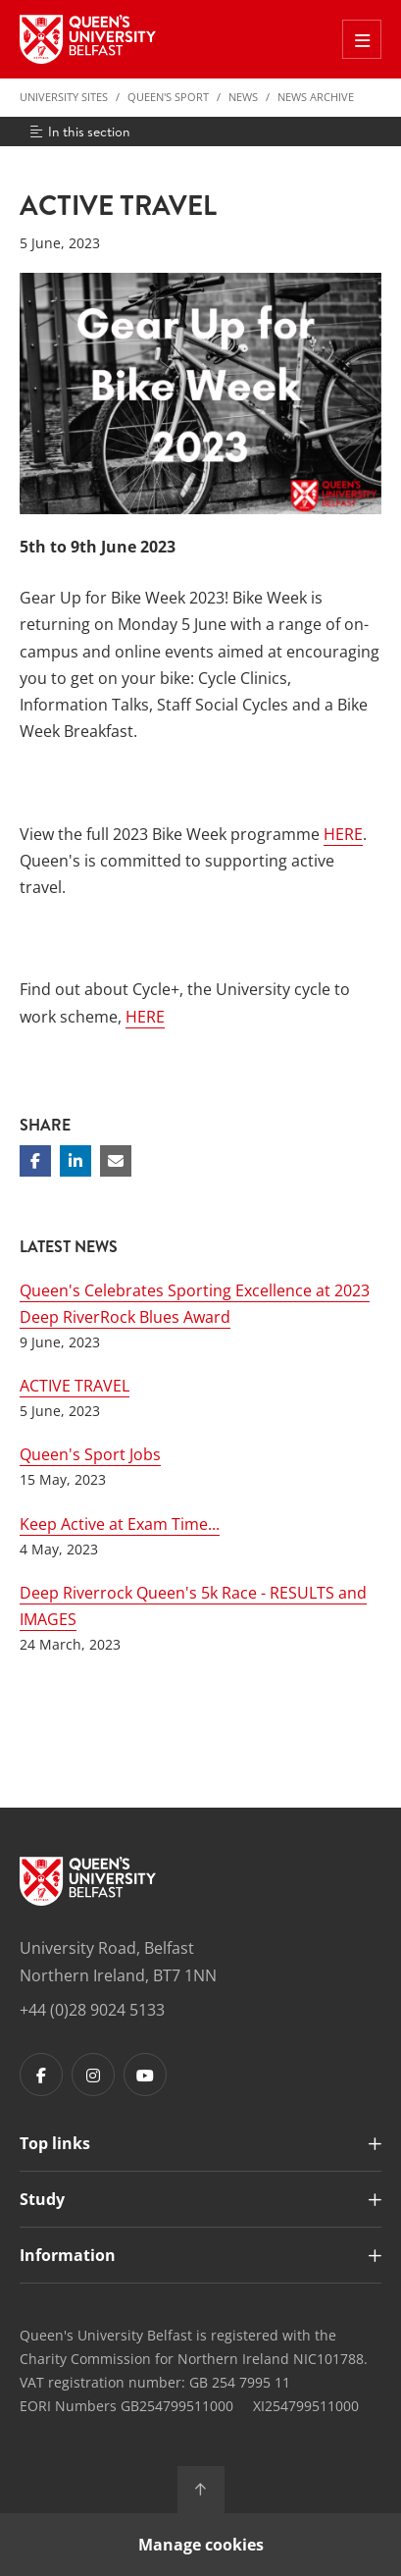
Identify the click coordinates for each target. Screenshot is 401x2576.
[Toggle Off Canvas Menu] (361, 39)
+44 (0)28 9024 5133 (92, 2010)
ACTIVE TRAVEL (74, 1385)
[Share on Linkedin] (75, 1161)
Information (68, 2255)
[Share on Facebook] (35, 1161)
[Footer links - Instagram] (93, 2074)
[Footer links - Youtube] (145, 2074)
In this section (78, 131)
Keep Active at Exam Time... (120, 1524)
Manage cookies (201, 2544)
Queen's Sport (168, 96)
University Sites (64, 96)
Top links (55, 2143)
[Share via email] (115, 1161)
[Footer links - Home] (88, 1881)
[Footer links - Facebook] (41, 2074)
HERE (343, 834)
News (243, 96)
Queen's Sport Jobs (90, 1454)
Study (42, 2199)
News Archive (315, 96)
